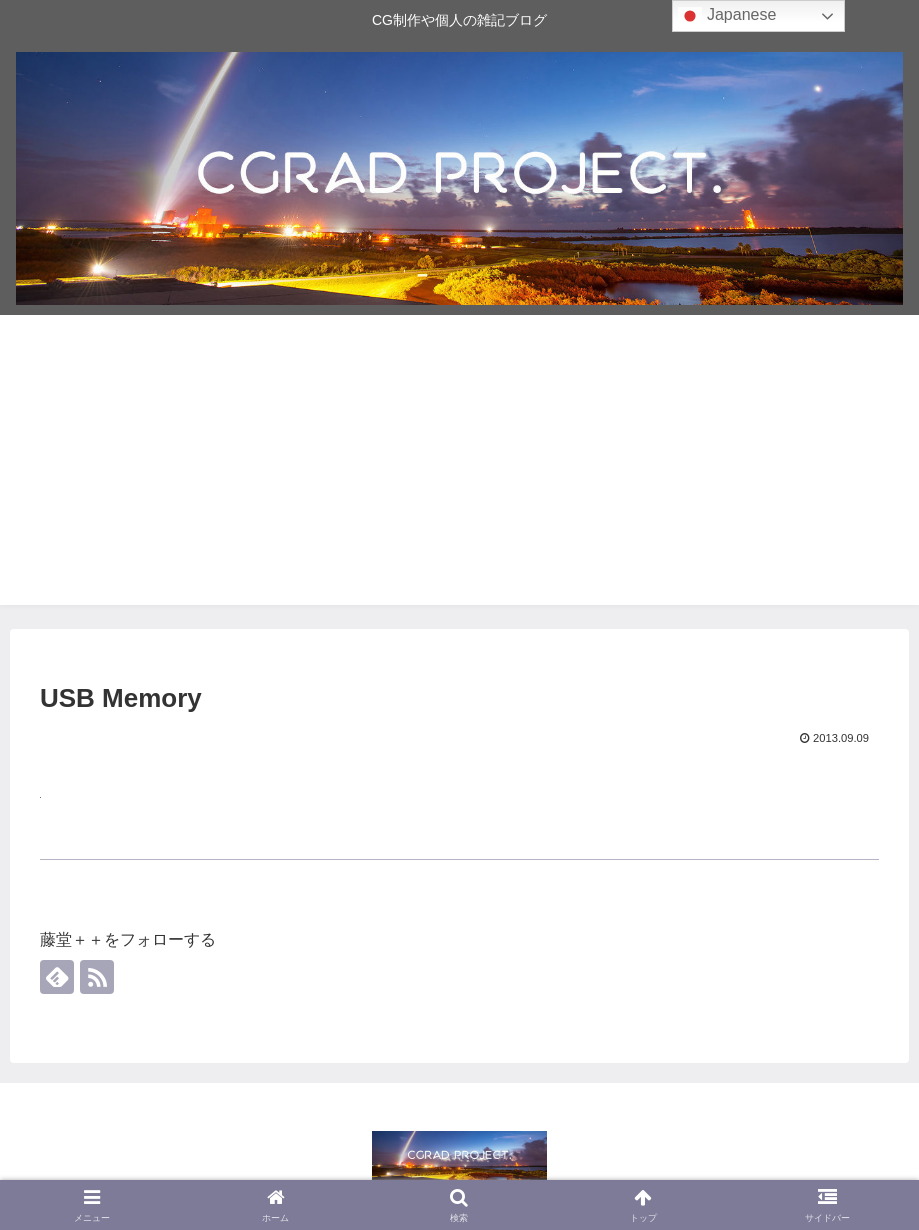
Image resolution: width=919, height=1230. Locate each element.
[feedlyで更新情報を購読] (57, 977)
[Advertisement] (459, 465)
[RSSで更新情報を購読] (97, 977)
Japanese (727, 16)
